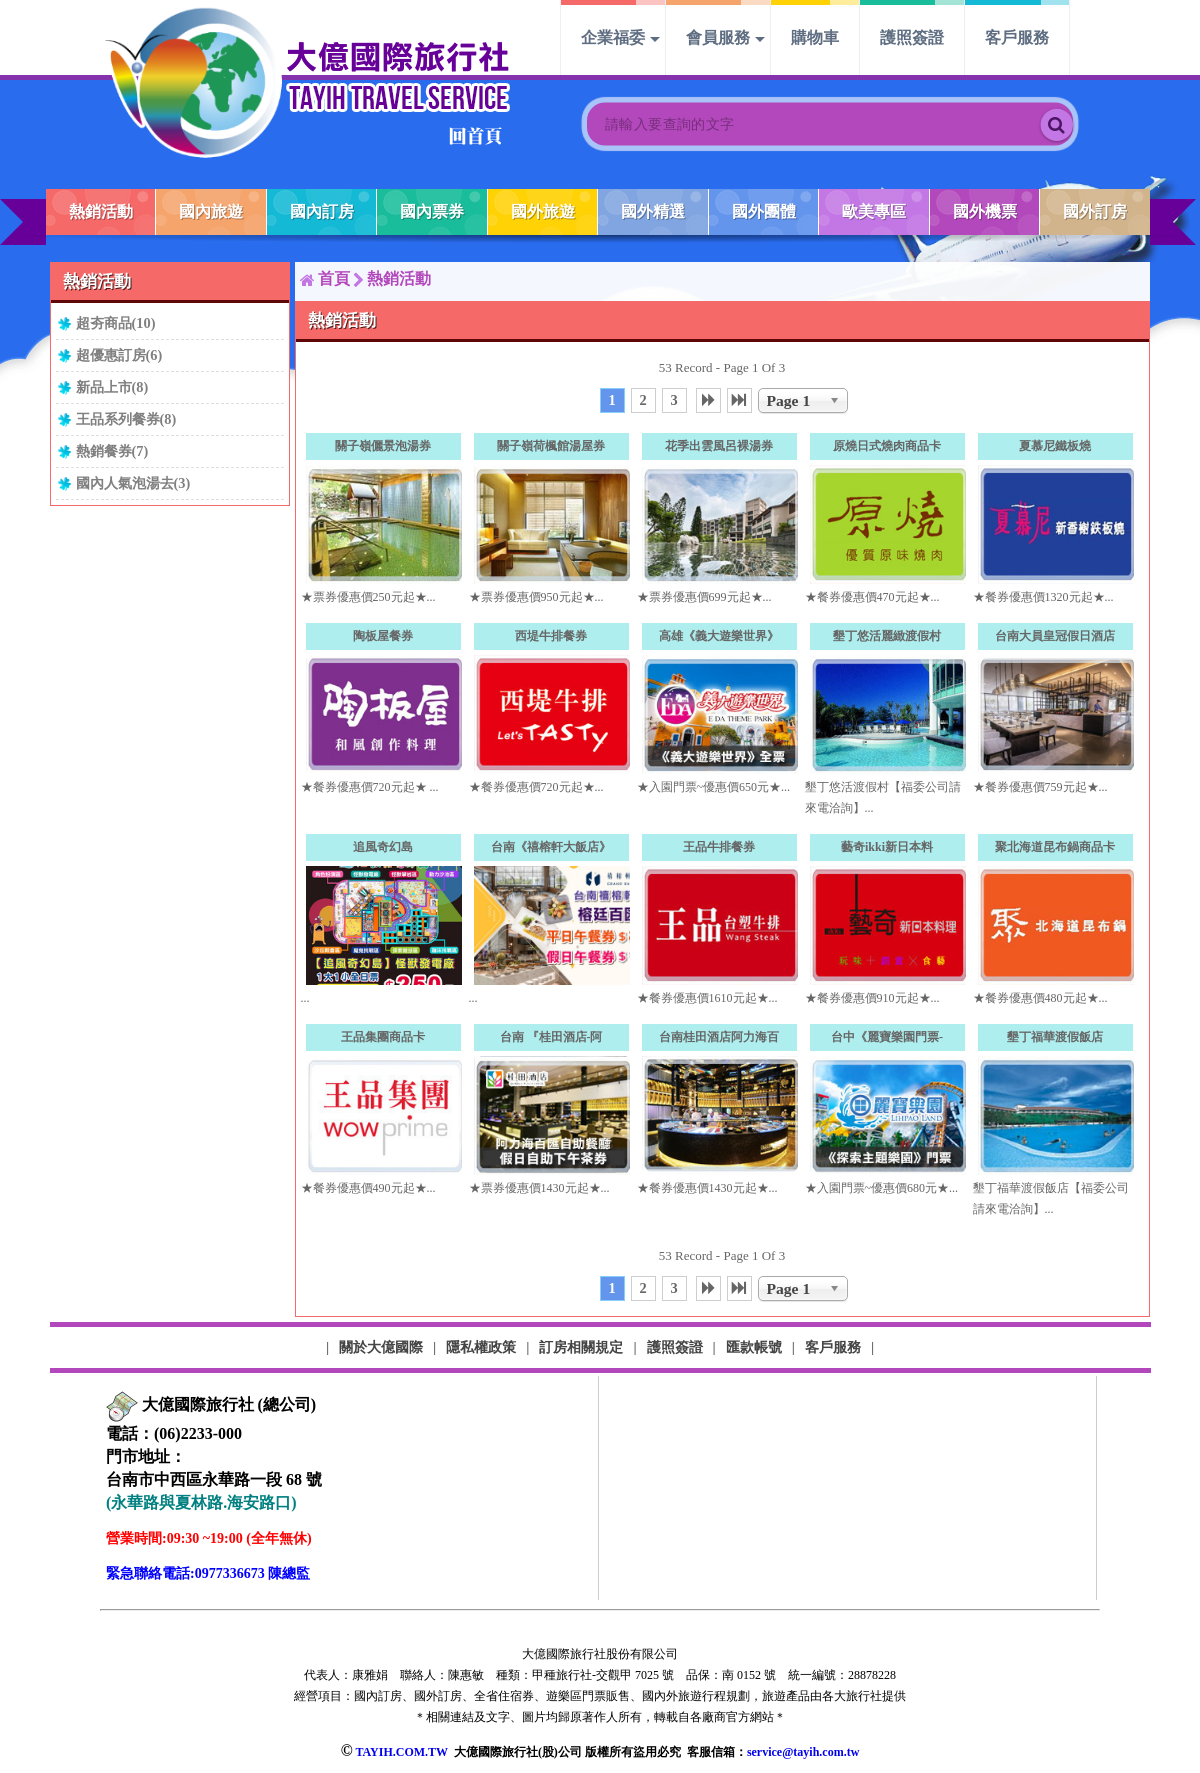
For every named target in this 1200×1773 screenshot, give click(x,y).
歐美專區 (874, 211)
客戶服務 (1017, 37)
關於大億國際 (381, 1347)
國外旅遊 (543, 211)
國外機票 (985, 211)
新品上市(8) (112, 387)
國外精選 (653, 211)
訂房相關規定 (581, 1347)
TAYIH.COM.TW (401, 1752)
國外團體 (764, 211)
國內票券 (432, 211)
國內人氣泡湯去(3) (133, 483)
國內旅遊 (211, 211)
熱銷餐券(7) (112, 451)
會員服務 (718, 37)
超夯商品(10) (116, 323)
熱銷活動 (101, 211)
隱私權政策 (481, 1347)
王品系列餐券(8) (126, 419)
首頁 (334, 278)
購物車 (815, 37)
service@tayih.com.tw (803, 1752)
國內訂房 (322, 211)
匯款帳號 (754, 1347)
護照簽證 (912, 37)
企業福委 (613, 37)
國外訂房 (1095, 211)
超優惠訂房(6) (119, 355)
